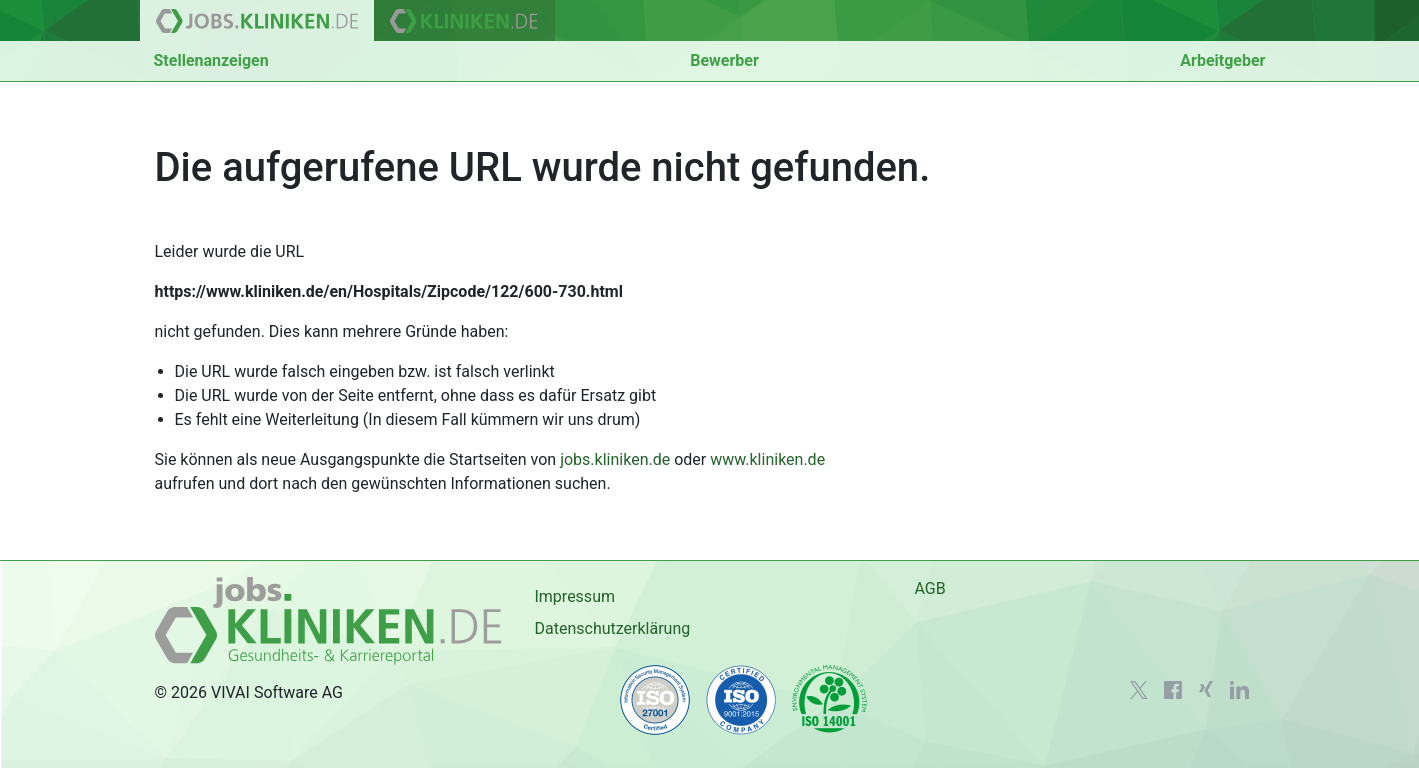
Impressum (574, 596)
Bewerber (724, 60)
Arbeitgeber (1222, 60)
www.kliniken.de (767, 459)
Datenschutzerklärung (612, 628)
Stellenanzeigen (211, 60)
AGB (929, 588)
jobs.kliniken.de (615, 459)
